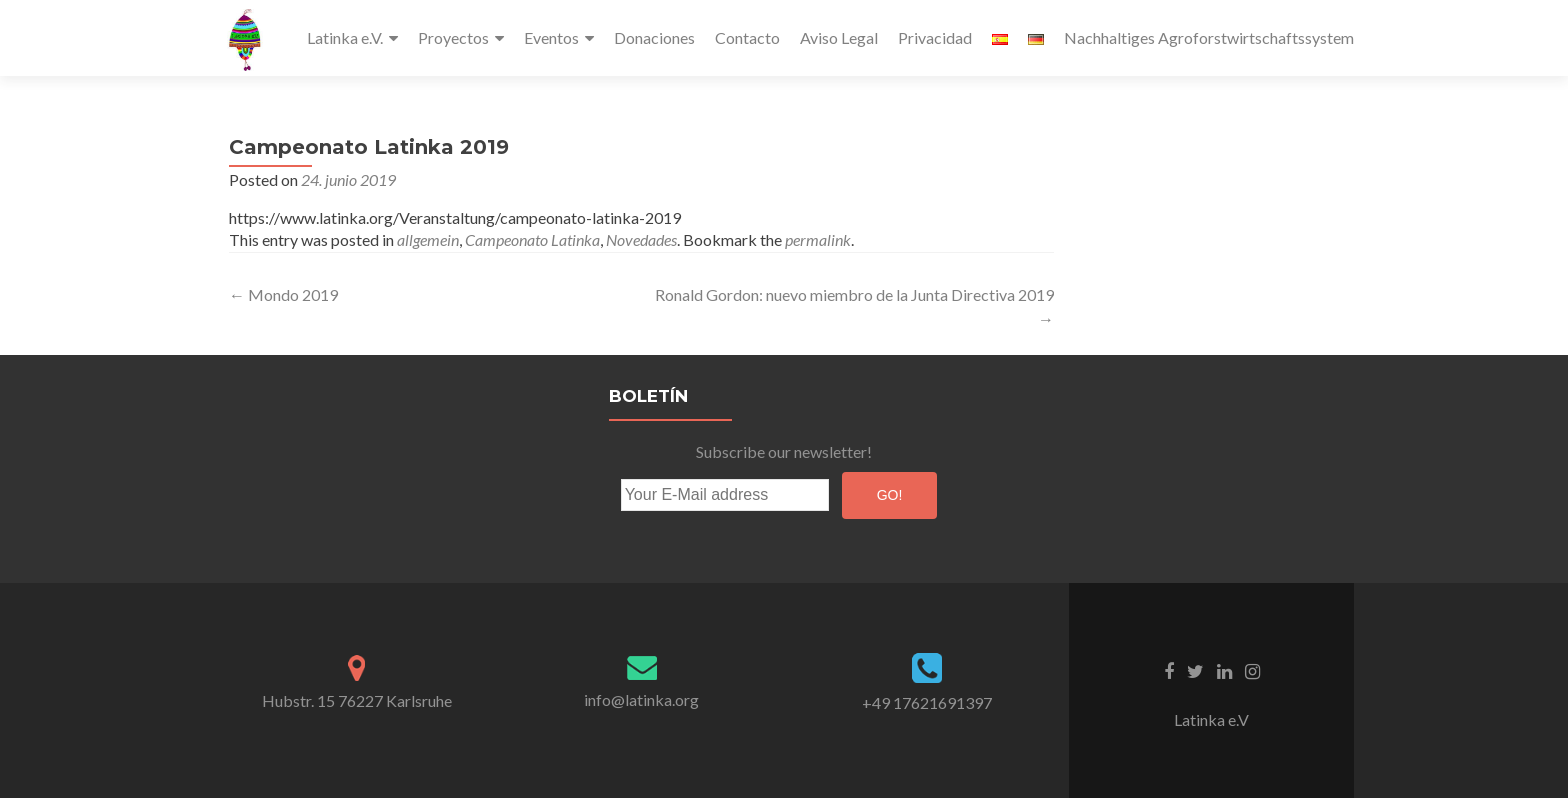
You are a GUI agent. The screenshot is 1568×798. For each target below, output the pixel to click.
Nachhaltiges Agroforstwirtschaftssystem (1209, 37)
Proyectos (453, 37)
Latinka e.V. (345, 37)
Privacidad (935, 37)
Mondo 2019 (283, 294)
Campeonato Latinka (532, 239)
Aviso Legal (839, 37)
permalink (818, 239)
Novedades (641, 239)
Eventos (551, 37)
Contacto (747, 37)
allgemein (428, 239)
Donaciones (654, 37)
